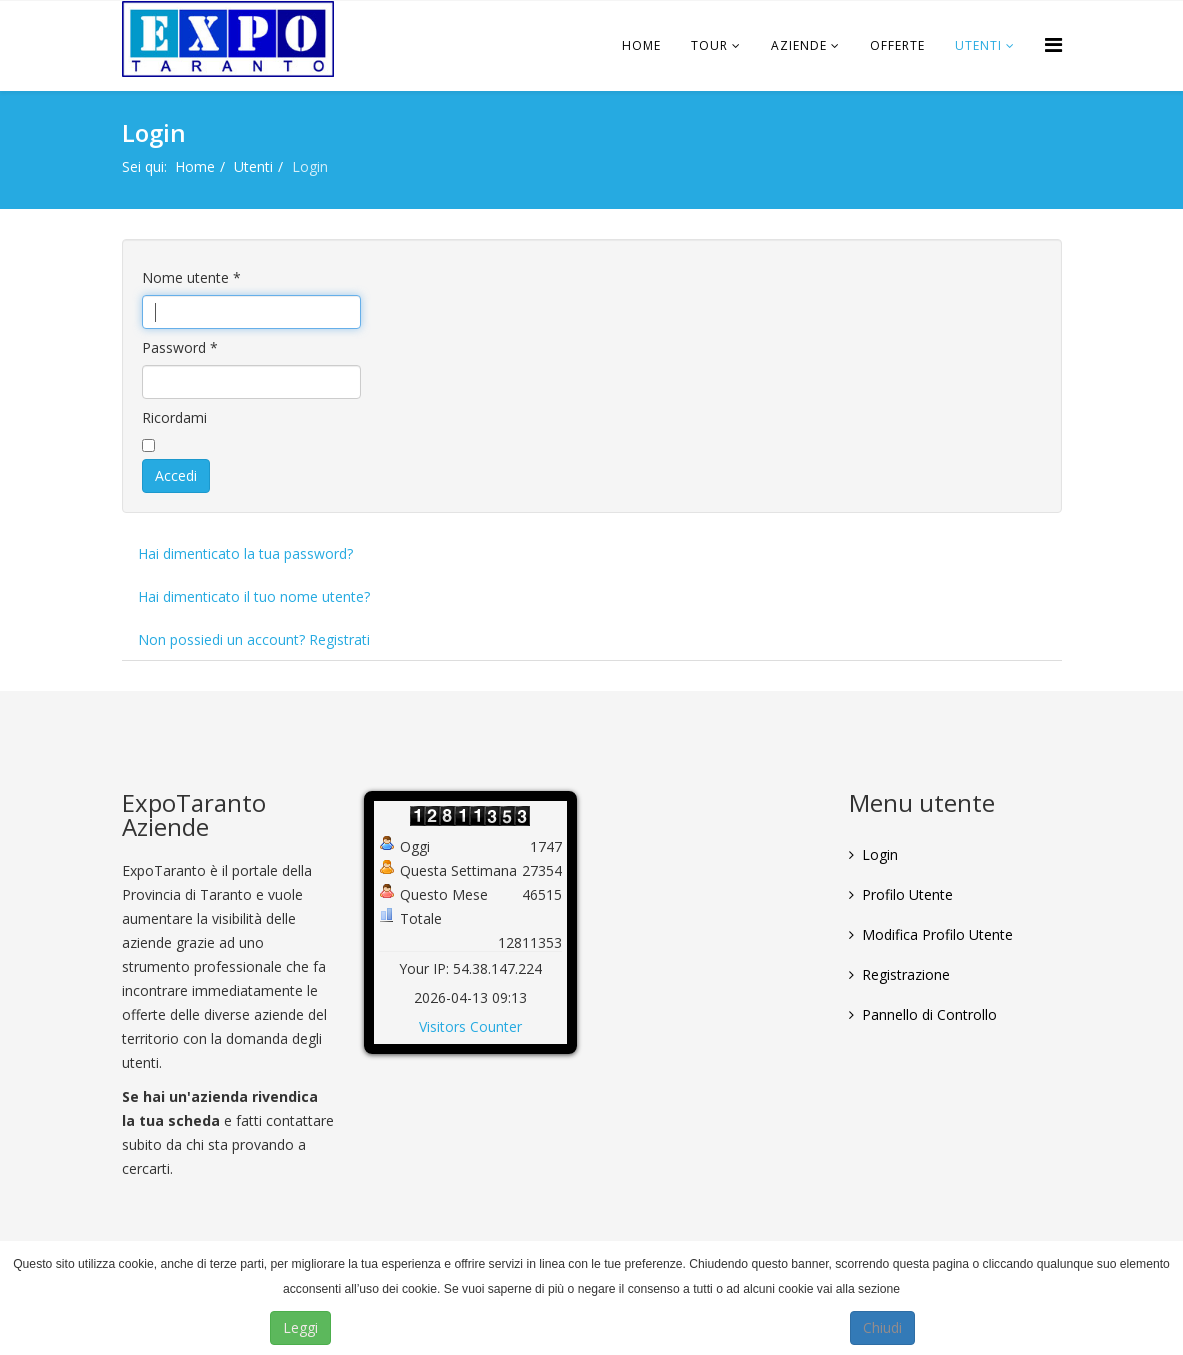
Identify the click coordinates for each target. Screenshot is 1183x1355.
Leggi (300, 1327)
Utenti (978, 45)
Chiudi (882, 1327)
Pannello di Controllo (929, 1014)
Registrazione (906, 974)
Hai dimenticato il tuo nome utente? (254, 596)
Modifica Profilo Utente (937, 934)
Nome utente (191, 277)
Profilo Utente (907, 894)
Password (180, 347)
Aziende (799, 45)
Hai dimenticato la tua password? (245, 553)
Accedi (176, 475)
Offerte (897, 45)
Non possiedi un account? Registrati (254, 639)
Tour (709, 45)
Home (641, 45)
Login (880, 854)
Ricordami (174, 417)
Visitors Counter (470, 1026)
